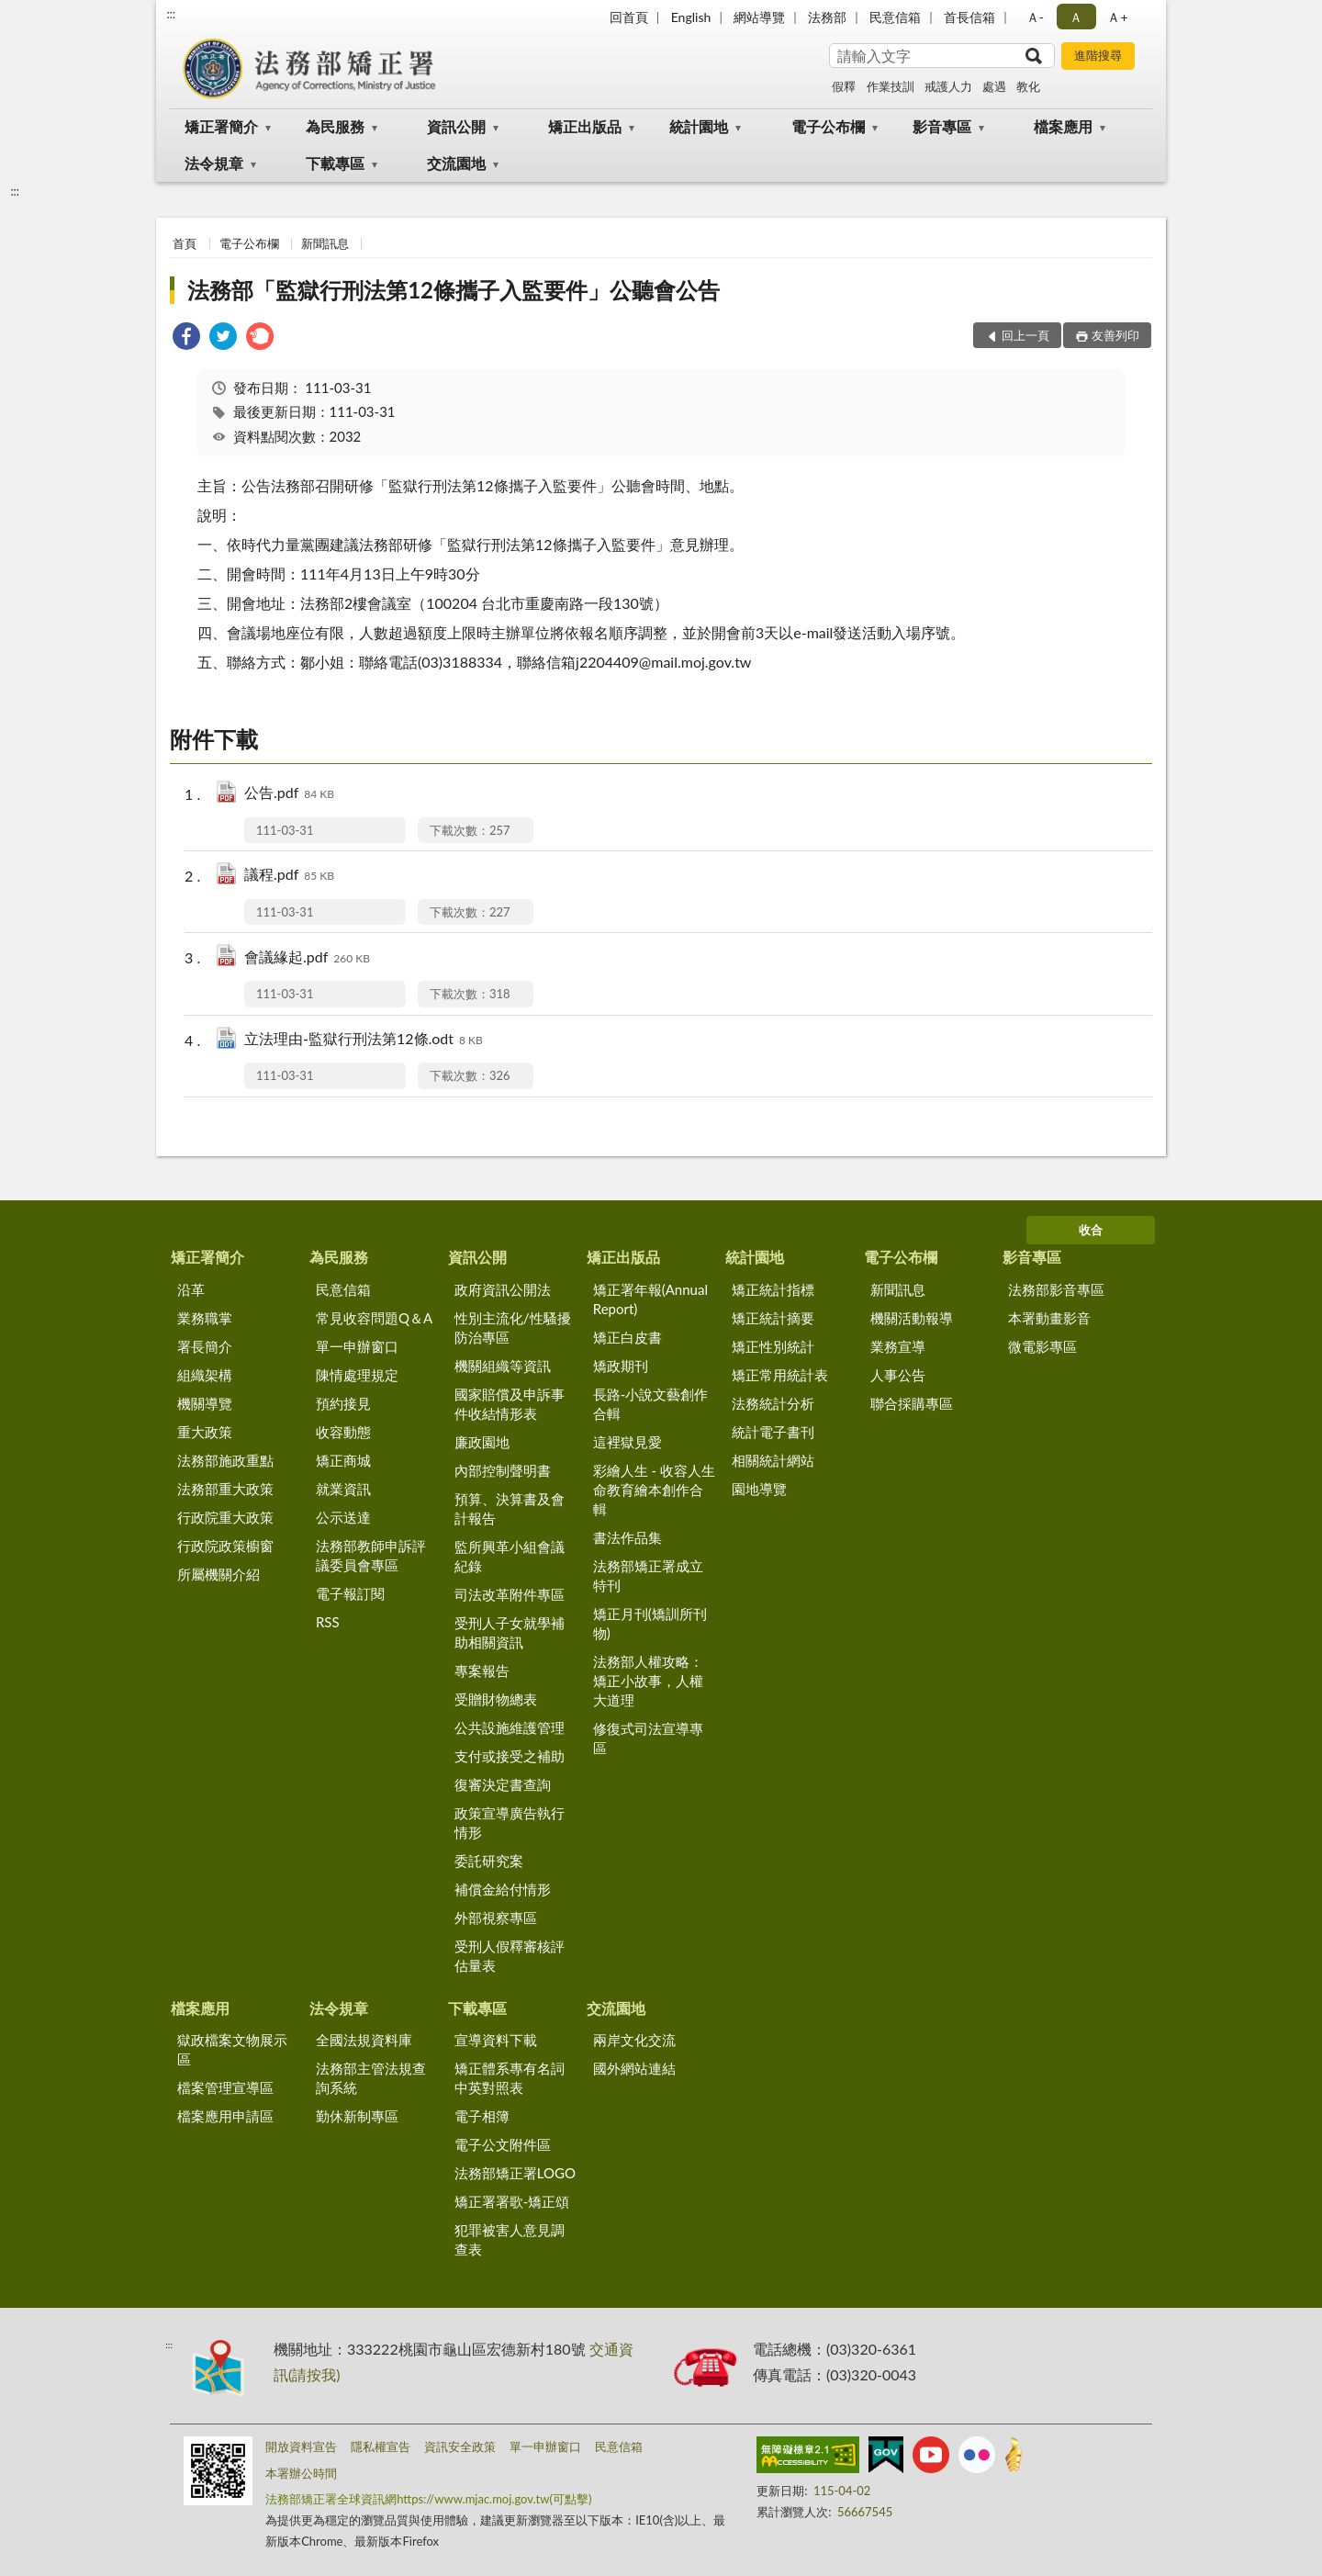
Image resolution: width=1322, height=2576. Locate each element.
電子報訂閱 (350, 1593)
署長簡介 (204, 1346)
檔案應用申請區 (225, 2116)
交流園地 (456, 163)
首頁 (184, 243)
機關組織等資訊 (502, 1365)
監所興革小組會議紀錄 (509, 1556)
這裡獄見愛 (627, 1442)
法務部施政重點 (225, 1460)
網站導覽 (759, 17)
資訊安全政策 (460, 2446)
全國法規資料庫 (364, 2039)
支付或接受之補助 (509, 1756)
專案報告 (482, 1670)
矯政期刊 (620, 1365)
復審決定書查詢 (502, 1784)
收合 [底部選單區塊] (1091, 1229)
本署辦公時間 (301, 2473)
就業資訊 (343, 1488)
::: (170, 13)
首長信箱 (969, 17)
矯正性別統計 (773, 1346)
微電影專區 (1042, 1346)
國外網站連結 (634, 2068)
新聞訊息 (325, 243)
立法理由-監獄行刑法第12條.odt (363, 1040)
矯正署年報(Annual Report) (650, 1299)
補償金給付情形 (502, 1889)
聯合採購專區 (911, 1403)
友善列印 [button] (1115, 335)
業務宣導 (897, 1346)
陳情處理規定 (357, 1375)
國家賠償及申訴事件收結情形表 (509, 1404)
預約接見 (343, 1403)
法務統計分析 (773, 1403)
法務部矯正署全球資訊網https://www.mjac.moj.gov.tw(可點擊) (428, 2499)
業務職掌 (204, 1318)
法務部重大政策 (225, 1488)
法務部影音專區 (1056, 1289)
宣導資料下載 (495, 2039)
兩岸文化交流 (634, 2039)
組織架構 (204, 1375)
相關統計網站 (773, 1460)
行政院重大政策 (225, 1517)
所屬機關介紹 (218, 1574)
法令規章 (214, 163)
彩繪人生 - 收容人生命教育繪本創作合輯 (654, 1489)
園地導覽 (759, 1488)
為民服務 (335, 126)
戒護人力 (948, 86)
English (691, 17)
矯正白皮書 (627, 1337)
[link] (186, 338)
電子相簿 (482, 2116)
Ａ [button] (1076, 17)
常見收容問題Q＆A (374, 1318)
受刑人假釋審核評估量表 (509, 1956)
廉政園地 (482, 1442)
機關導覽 (204, 1403)
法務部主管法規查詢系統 (371, 2078)
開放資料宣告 (301, 2446)
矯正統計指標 (773, 1289)
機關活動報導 (911, 1318)
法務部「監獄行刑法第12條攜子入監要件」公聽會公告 (453, 289)
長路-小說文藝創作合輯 (651, 1404)
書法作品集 (627, 1537)
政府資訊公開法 (502, 1289)
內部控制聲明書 (502, 1470)
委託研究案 (488, 1860)
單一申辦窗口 (357, 1346)
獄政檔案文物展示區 (232, 2049)
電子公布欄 (828, 126)
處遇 (994, 86)
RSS (328, 1622)
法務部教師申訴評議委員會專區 (371, 1555)
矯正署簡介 (221, 126)
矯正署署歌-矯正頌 (512, 2201)
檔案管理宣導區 (225, 2087)
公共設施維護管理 (509, 1727)
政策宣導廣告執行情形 (509, 1822)
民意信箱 (895, 17)
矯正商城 (343, 1460)
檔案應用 (1063, 126)
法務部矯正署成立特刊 (648, 1575)
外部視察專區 (495, 1917)
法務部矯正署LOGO (515, 2173)
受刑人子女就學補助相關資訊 (509, 1632)
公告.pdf (289, 793)
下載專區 (335, 163)
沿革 (191, 1289)
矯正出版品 (585, 126)
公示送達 (343, 1517)
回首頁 (629, 17)
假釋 (844, 86)
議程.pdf (289, 875)
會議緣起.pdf (307, 958)
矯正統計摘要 (773, 1318)
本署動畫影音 (1049, 1318)
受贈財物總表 (495, 1699)
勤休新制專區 (357, 2116)
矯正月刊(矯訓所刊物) (650, 1623)
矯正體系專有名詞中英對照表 (509, 2078)
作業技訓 (890, 86)
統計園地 (698, 126)
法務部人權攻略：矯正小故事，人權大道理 (648, 1680)
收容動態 (343, 1431)
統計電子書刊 (773, 1431)
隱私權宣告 (380, 2446)
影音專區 (942, 126)
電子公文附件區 (502, 2144)
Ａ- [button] (1035, 17)
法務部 (827, 17)
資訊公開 (456, 126)
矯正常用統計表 (780, 1375)
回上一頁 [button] (1025, 335)
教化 (1028, 86)
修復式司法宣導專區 (648, 1738)
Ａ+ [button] (1117, 17)
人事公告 (897, 1375)
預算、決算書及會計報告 (509, 1508)
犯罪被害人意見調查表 (509, 2239)
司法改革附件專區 (509, 1594)
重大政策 (204, 1431)
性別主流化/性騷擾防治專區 (512, 1327)
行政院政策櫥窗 (225, 1545)
